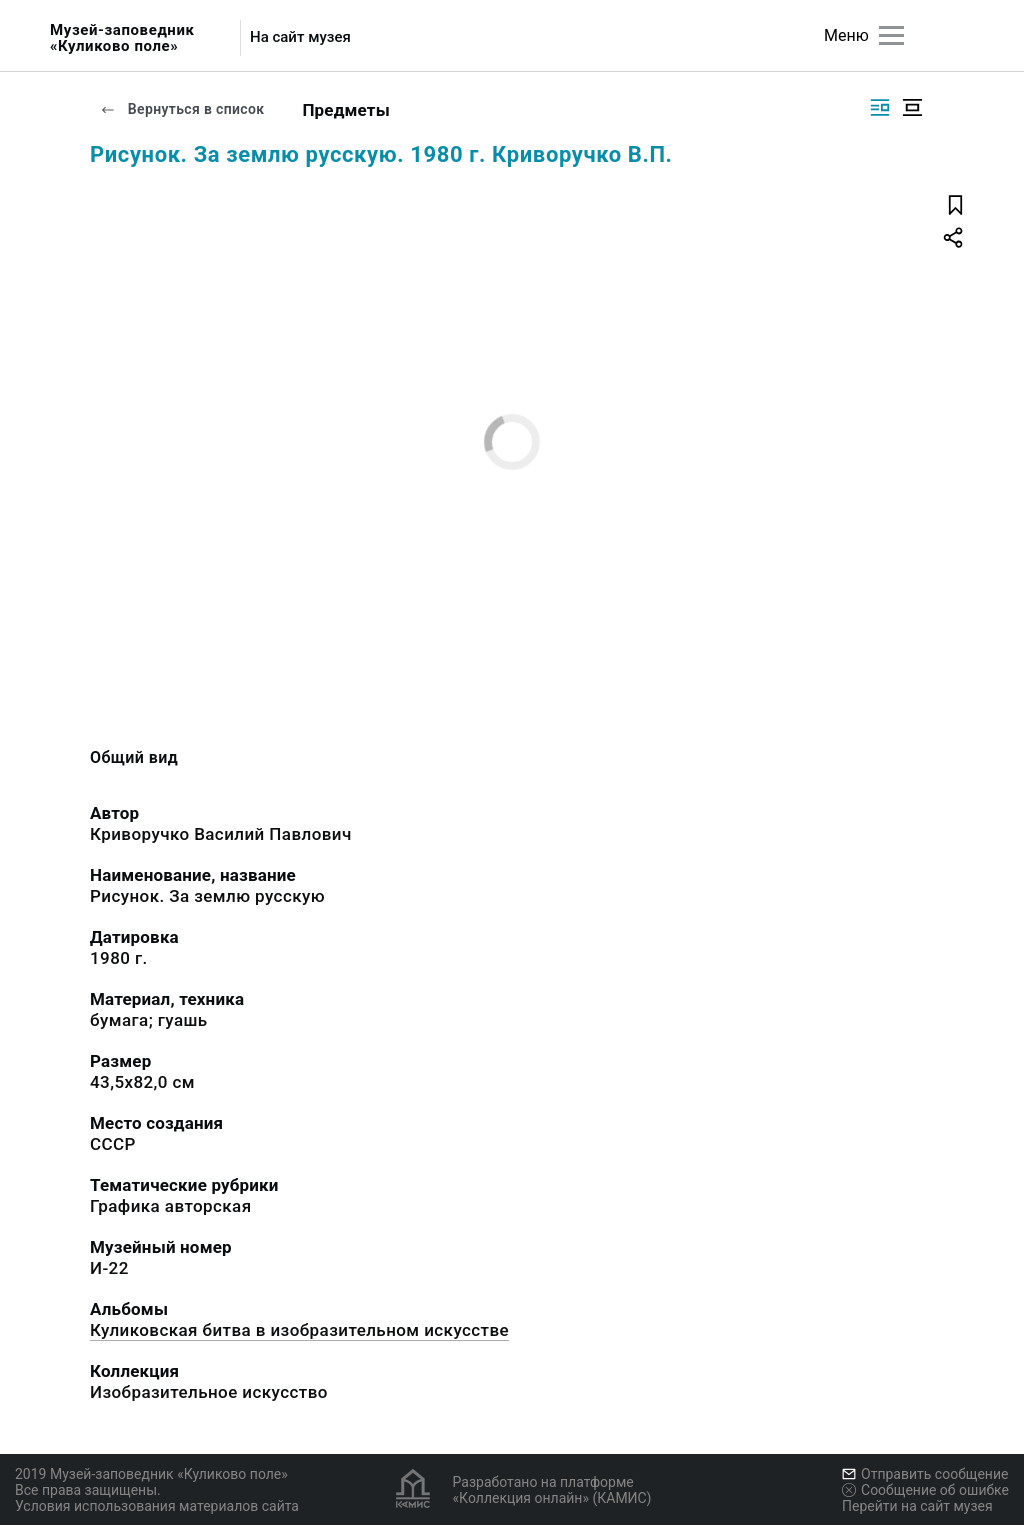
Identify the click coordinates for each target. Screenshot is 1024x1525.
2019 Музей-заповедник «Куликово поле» (151, 1474)
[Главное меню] (891, 35)
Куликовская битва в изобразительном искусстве (299, 1330)
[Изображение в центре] (912, 107)
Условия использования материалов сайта (157, 1506)
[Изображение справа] (880, 107)
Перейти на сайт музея (917, 1506)
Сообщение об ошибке (925, 1490)
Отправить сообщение (925, 1474)
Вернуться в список (182, 109)
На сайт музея (300, 37)
